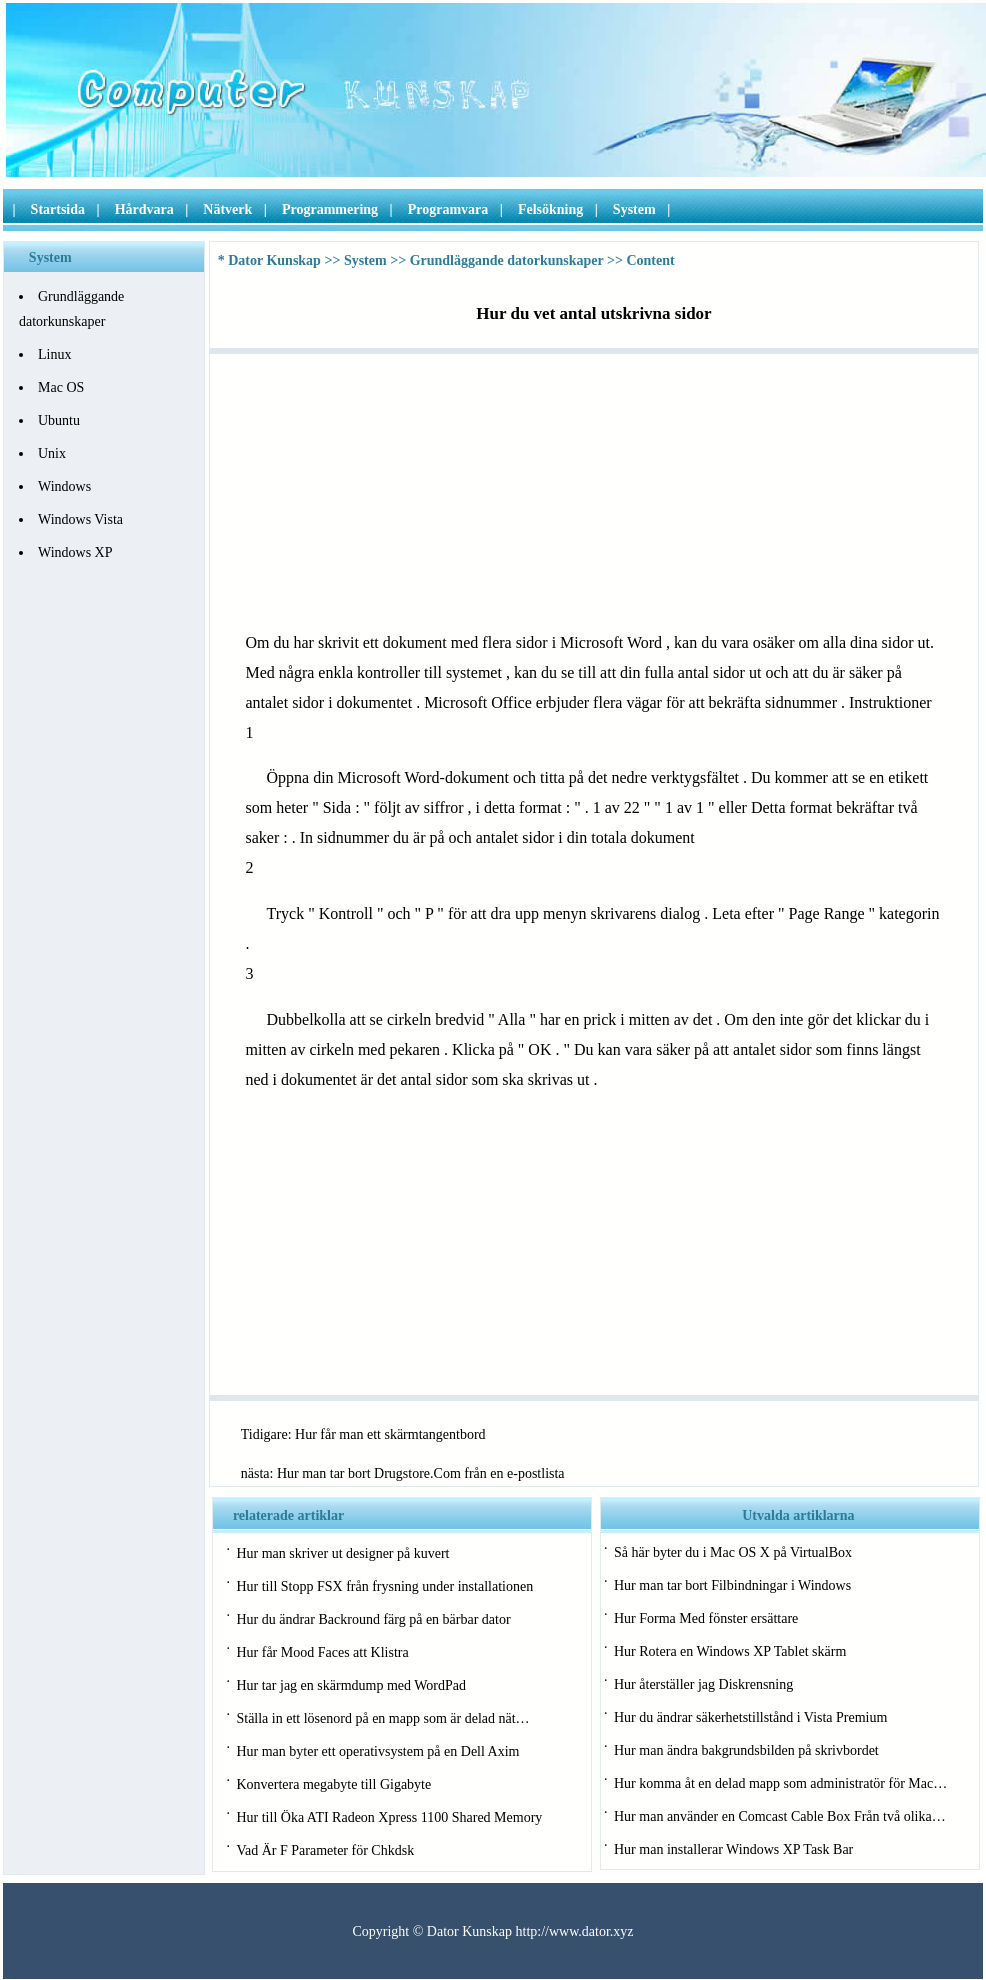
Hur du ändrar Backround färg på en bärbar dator (373, 1619)
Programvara (448, 209)
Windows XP (75, 552)
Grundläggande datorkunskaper (507, 260)
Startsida (58, 209)
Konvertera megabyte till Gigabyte (333, 1784)
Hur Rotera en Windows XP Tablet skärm (730, 1651)
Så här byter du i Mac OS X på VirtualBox (733, 1552)
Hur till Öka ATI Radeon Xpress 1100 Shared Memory (389, 1817)
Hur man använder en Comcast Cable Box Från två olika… (780, 1816)
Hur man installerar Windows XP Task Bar (733, 1849)
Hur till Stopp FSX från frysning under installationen (384, 1586)
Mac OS (61, 387)
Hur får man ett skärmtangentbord (390, 1434)
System (634, 209)
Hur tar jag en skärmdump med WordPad (351, 1685)
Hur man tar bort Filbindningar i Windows (732, 1585)
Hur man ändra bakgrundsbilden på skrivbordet (746, 1750)
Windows (64, 486)
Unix (52, 453)
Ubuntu (59, 420)
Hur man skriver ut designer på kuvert (342, 1553)
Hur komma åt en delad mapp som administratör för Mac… (780, 1783)
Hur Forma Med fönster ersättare (706, 1618)
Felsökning (550, 209)
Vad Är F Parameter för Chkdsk (325, 1850)
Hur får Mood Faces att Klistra (322, 1652)
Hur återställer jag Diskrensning (703, 1684)
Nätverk (227, 209)
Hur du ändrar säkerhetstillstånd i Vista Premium (750, 1717)
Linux (54, 354)
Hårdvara (144, 209)
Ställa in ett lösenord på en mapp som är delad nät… (382, 1718)
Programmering (330, 209)
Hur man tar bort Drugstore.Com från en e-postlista (421, 1473)
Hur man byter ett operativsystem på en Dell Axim (377, 1751)
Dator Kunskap (274, 260)
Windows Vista (80, 519)
